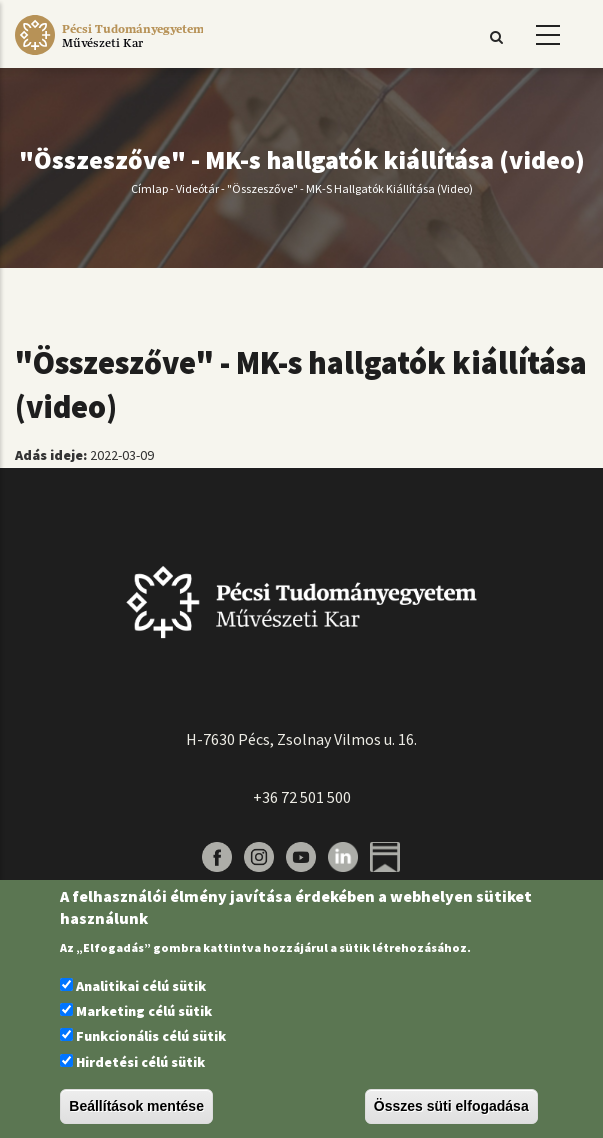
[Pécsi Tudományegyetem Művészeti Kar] (109, 55)
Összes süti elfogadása (451, 1106)
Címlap (149, 188)
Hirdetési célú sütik (140, 1062)
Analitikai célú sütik (141, 986)
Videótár (197, 188)
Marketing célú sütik (144, 1011)
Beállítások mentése (136, 1106)
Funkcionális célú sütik (151, 1036)
